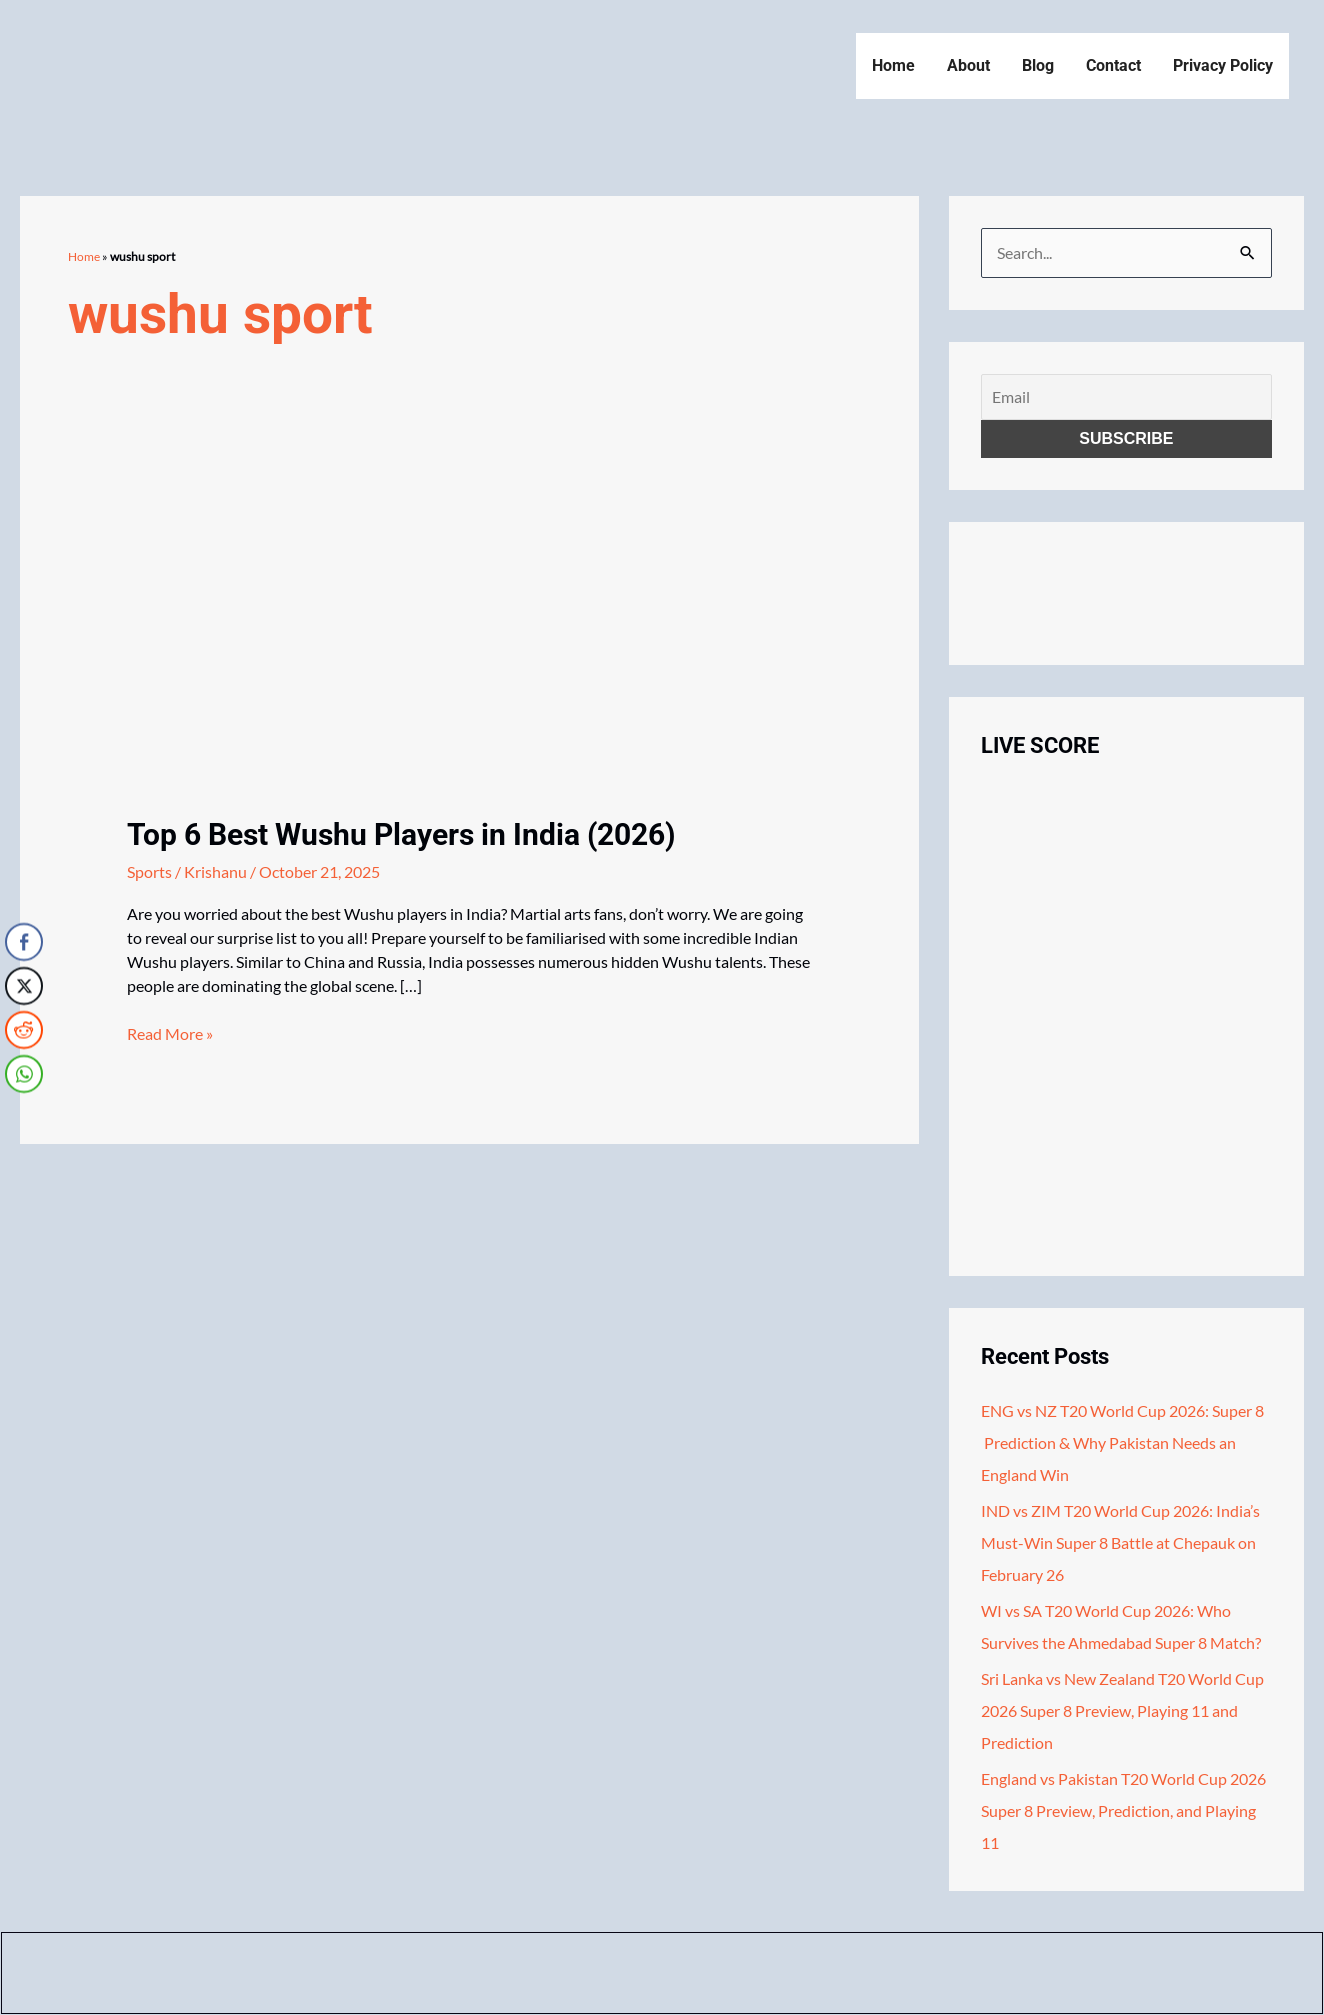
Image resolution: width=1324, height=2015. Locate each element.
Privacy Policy (1223, 65)
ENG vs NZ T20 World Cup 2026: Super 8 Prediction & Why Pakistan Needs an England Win (1122, 1442)
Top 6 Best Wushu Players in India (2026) (401, 834)
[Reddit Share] (24, 1029)
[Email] (1126, 397)
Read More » (170, 1034)
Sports (149, 871)
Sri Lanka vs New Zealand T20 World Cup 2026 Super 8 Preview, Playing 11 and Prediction (1122, 1710)
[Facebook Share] (24, 941)
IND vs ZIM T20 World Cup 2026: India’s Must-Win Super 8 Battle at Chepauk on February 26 (1120, 1542)
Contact (1113, 65)
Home (893, 65)
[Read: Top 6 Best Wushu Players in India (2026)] (247, 638)
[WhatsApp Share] (24, 1073)
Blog (1038, 65)
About (968, 65)
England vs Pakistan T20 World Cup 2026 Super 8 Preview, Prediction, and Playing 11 (1123, 1810)
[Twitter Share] (24, 985)
